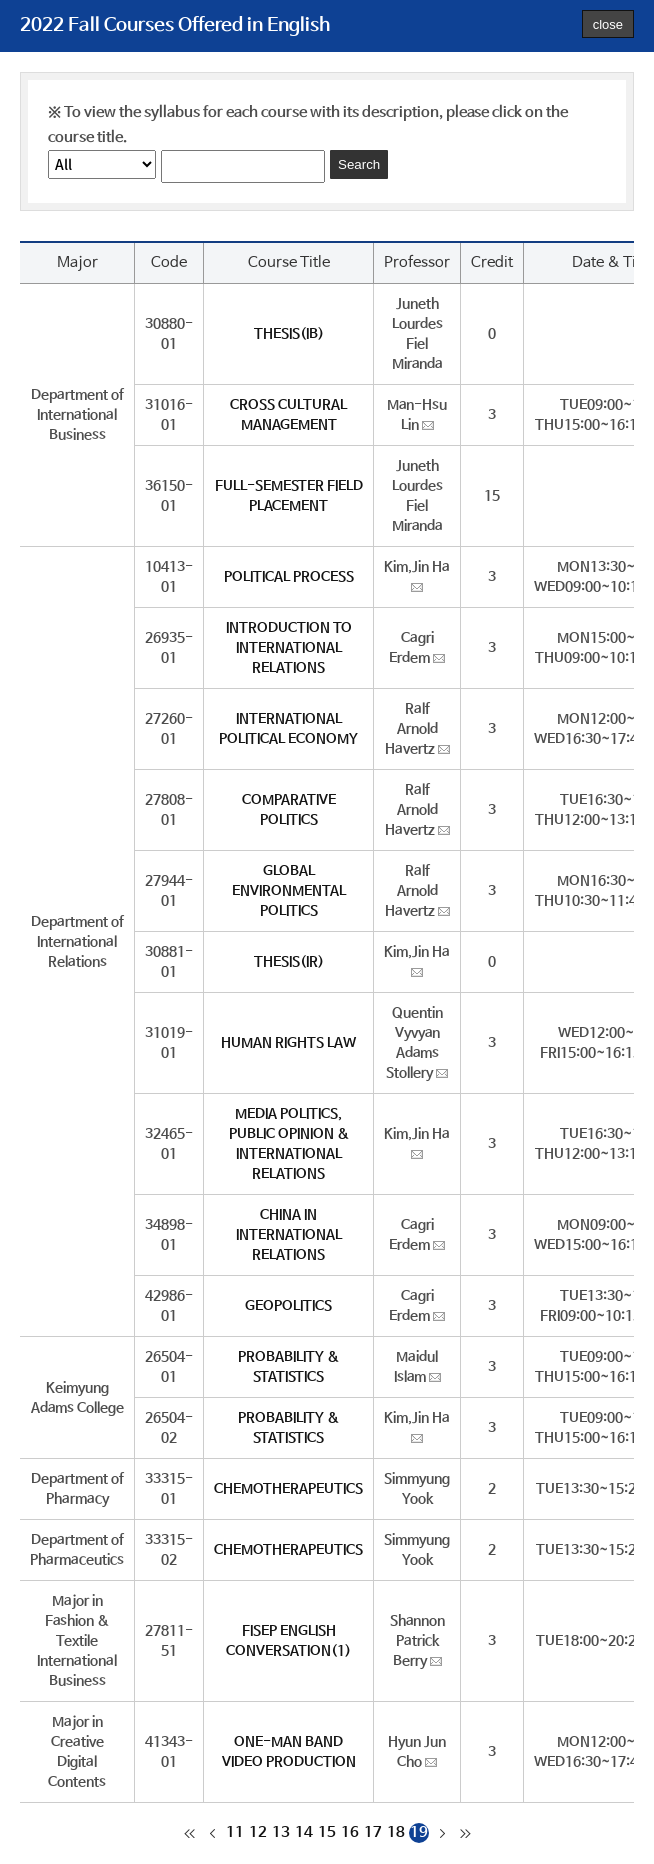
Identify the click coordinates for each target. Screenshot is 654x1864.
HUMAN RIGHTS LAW (288, 1043)
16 (350, 1832)
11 (235, 1832)
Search (359, 164)
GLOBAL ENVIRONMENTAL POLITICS (289, 891)
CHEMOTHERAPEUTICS (288, 1489)
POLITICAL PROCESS (289, 577)
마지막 (465, 1833)
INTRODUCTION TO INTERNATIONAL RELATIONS (289, 648)
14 (304, 1832)
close (608, 24)
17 (373, 1832)
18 (396, 1832)
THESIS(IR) (289, 962)
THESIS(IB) (289, 334)
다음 (442, 1833)
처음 (189, 1833)
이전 (212, 1833)
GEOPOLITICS (288, 1306)
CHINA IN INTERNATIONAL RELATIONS (289, 1235)
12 (258, 1832)
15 (327, 1832)
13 (281, 1832)
